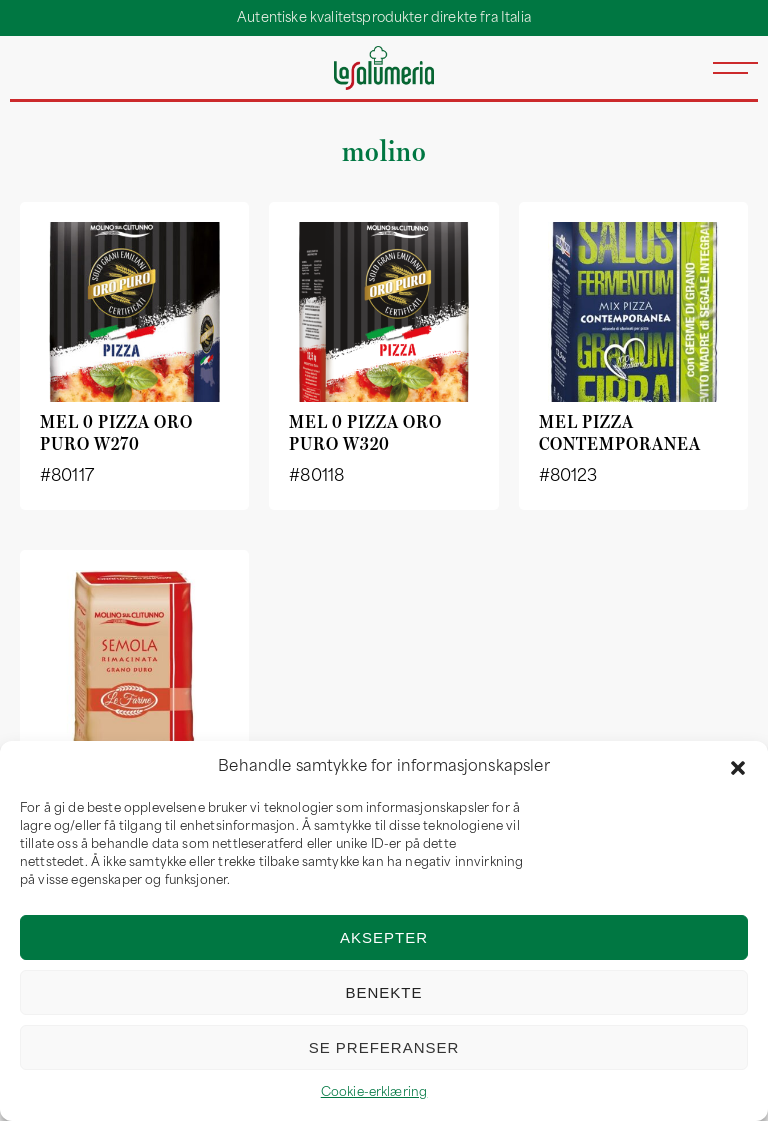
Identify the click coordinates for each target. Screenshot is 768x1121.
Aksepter (384, 937)
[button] (738, 768)
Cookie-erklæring (374, 1093)
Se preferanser (384, 1047)
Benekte (383, 992)
